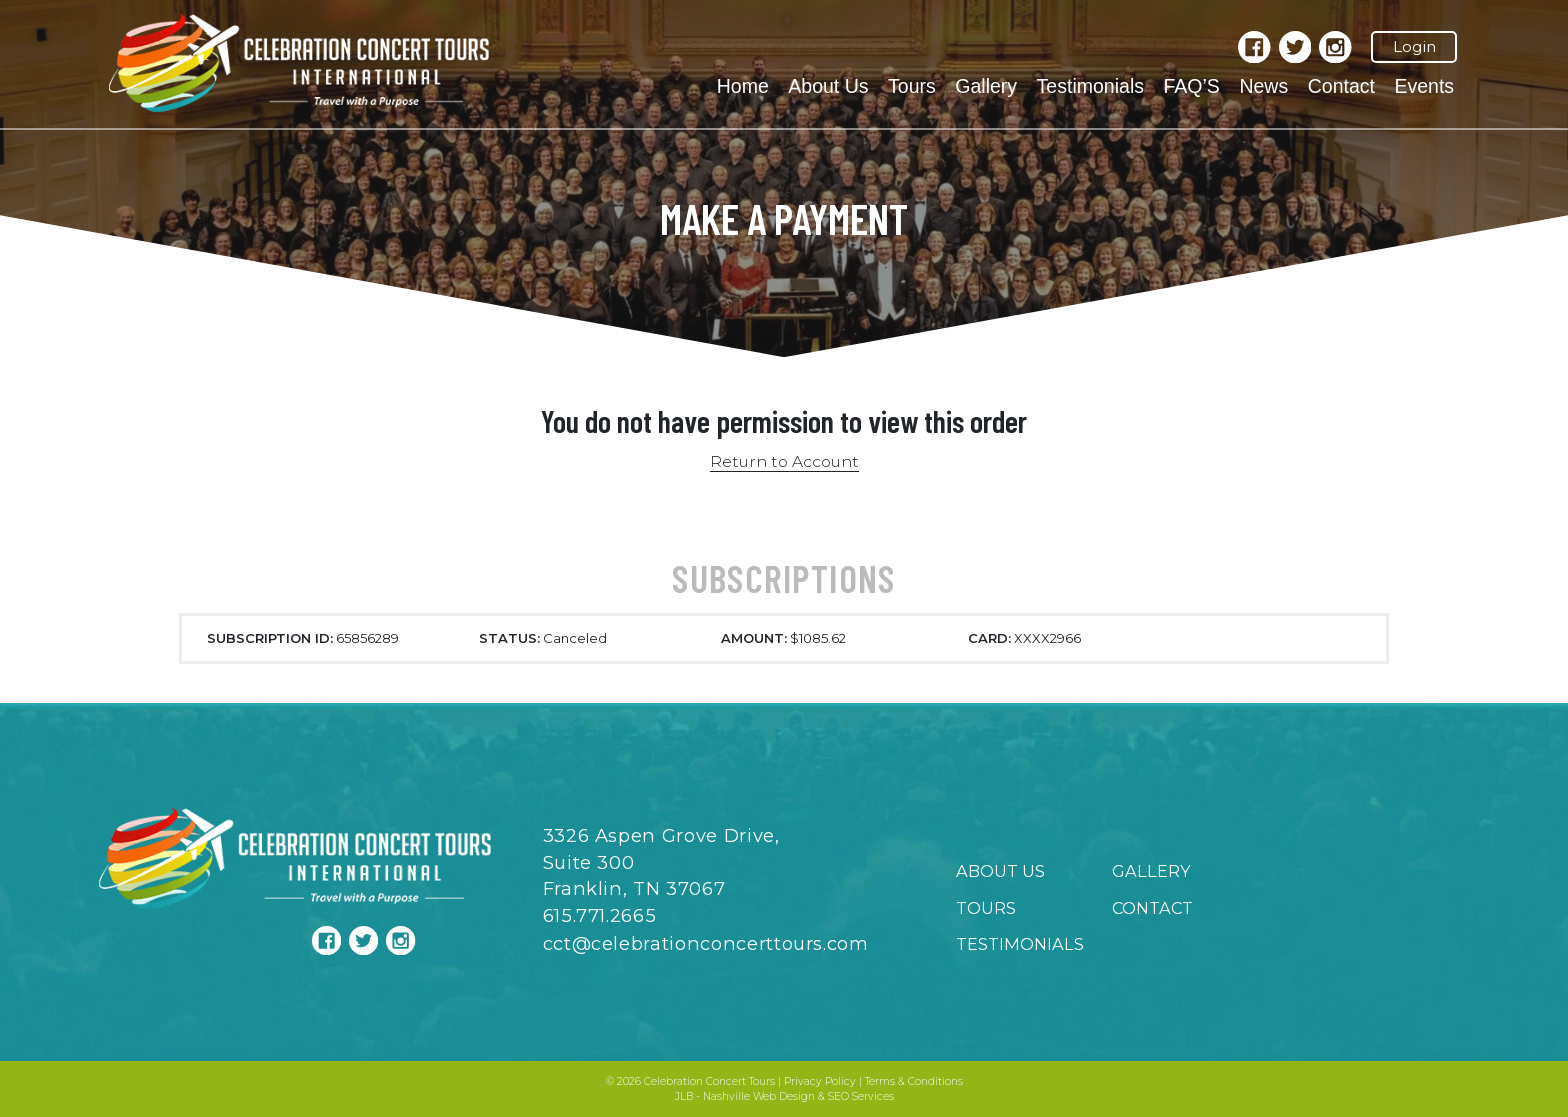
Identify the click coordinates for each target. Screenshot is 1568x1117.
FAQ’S (1191, 86)
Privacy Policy (820, 1081)
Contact (1341, 86)
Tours (912, 86)
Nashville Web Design (759, 1096)
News (1263, 86)
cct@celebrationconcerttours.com (706, 943)
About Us (828, 86)
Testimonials (1090, 86)
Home (743, 86)
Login (1414, 46)
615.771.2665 (600, 915)
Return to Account (784, 461)
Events (1424, 86)
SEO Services (861, 1096)
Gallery (986, 86)
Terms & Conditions (914, 1081)
